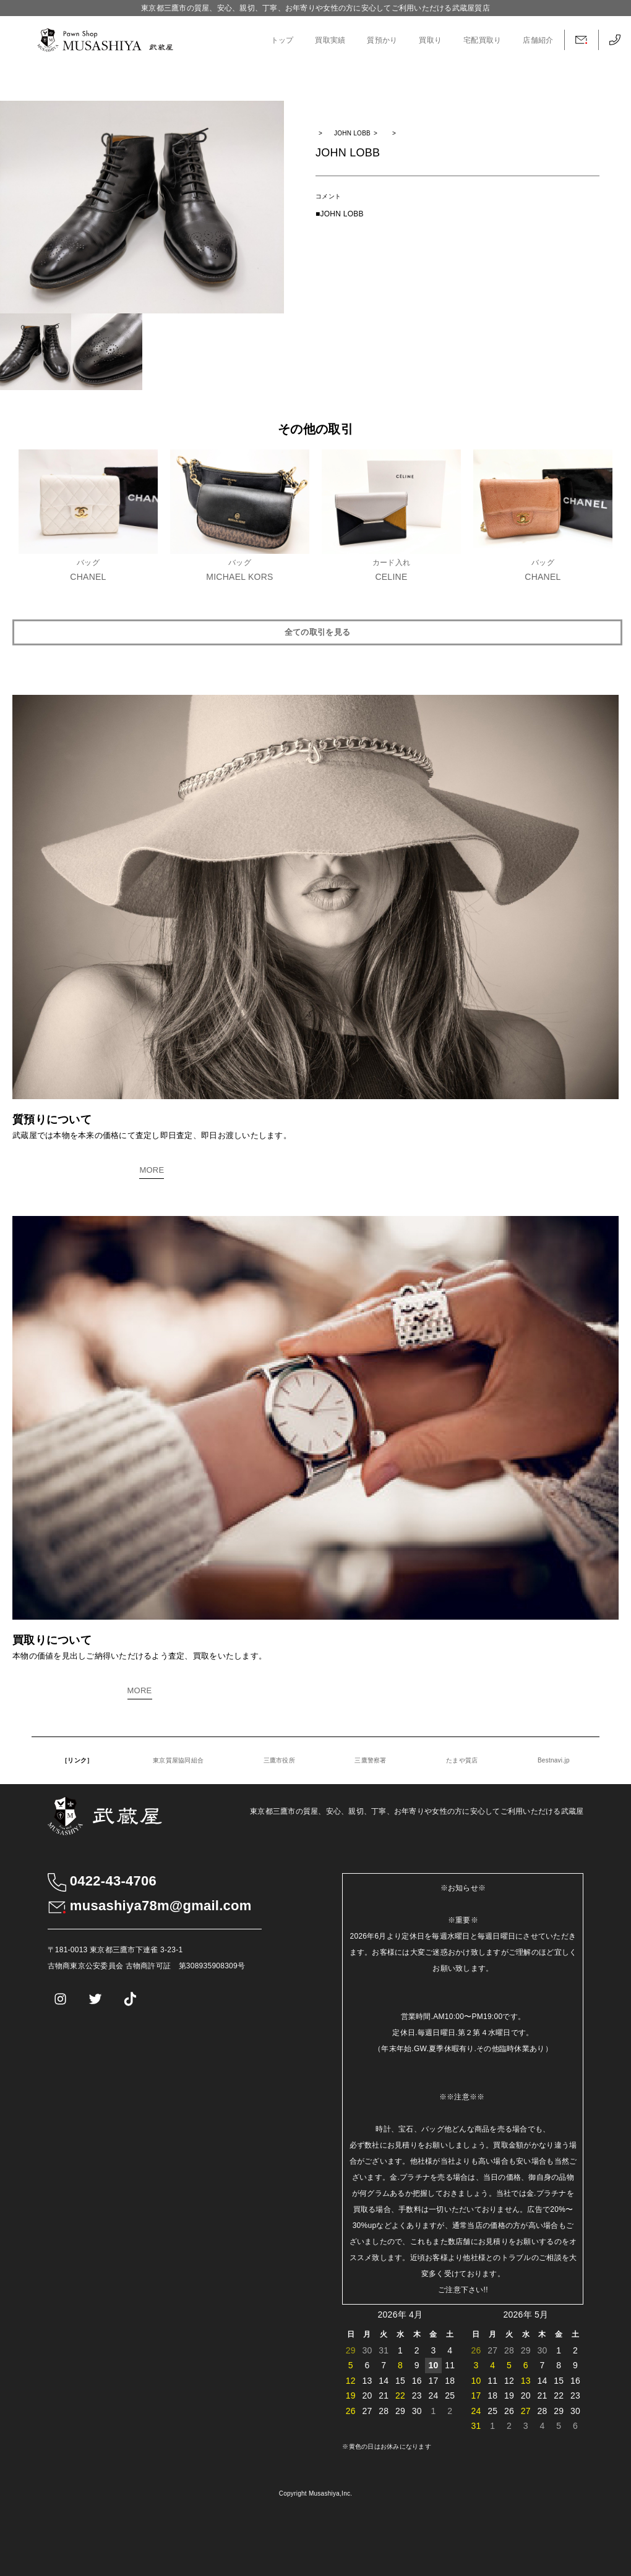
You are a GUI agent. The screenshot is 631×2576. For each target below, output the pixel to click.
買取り (430, 40)
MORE (151, 1170)
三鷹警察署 (370, 1760)
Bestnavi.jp (554, 1760)
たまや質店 (462, 1760)
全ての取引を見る (317, 632)
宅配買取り (482, 40)
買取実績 (330, 40)
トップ (282, 40)
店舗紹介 (538, 40)
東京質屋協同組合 (178, 1760)
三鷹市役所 (279, 1760)
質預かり (382, 40)
